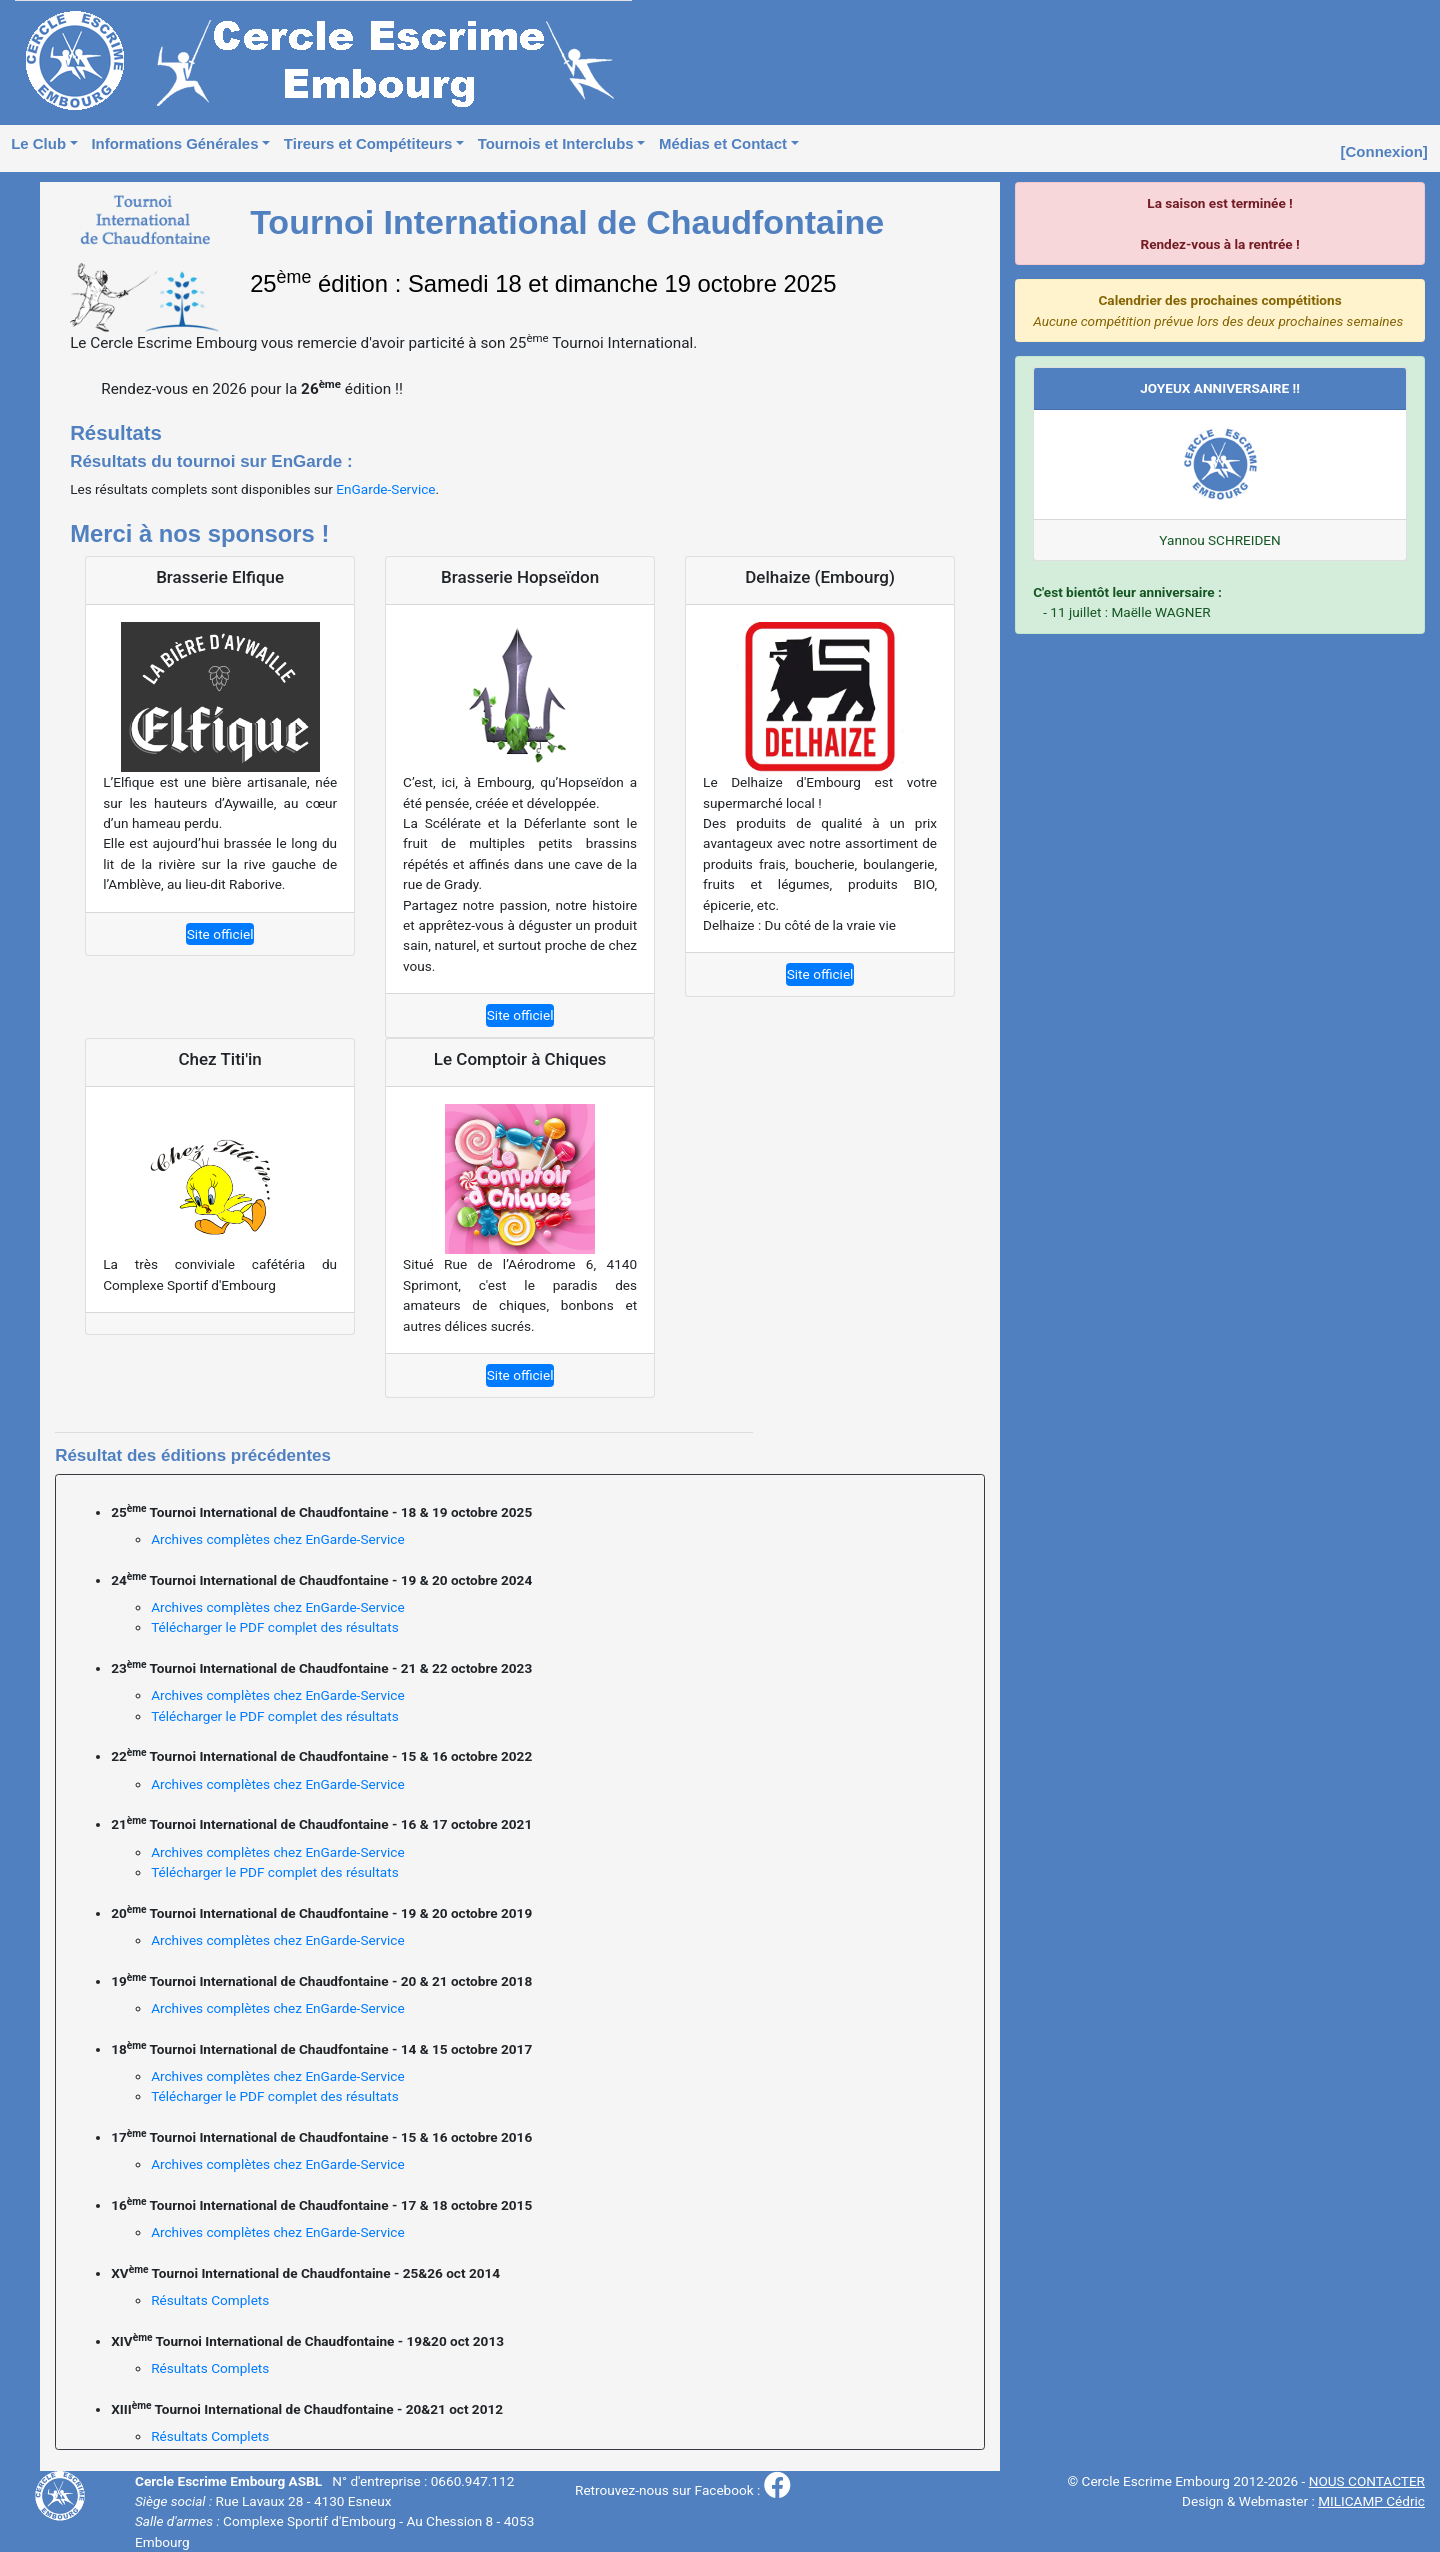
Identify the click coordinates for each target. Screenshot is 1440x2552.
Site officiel (220, 934)
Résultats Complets (210, 2300)
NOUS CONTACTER (1367, 2481)
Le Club (38, 143)
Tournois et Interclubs (556, 143)
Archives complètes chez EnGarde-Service (277, 1539)
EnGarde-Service (385, 489)
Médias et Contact (723, 143)
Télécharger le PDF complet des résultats (275, 1627)
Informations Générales (174, 143)
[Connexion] (1384, 151)
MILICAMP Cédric (1371, 2501)
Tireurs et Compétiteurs (368, 143)
